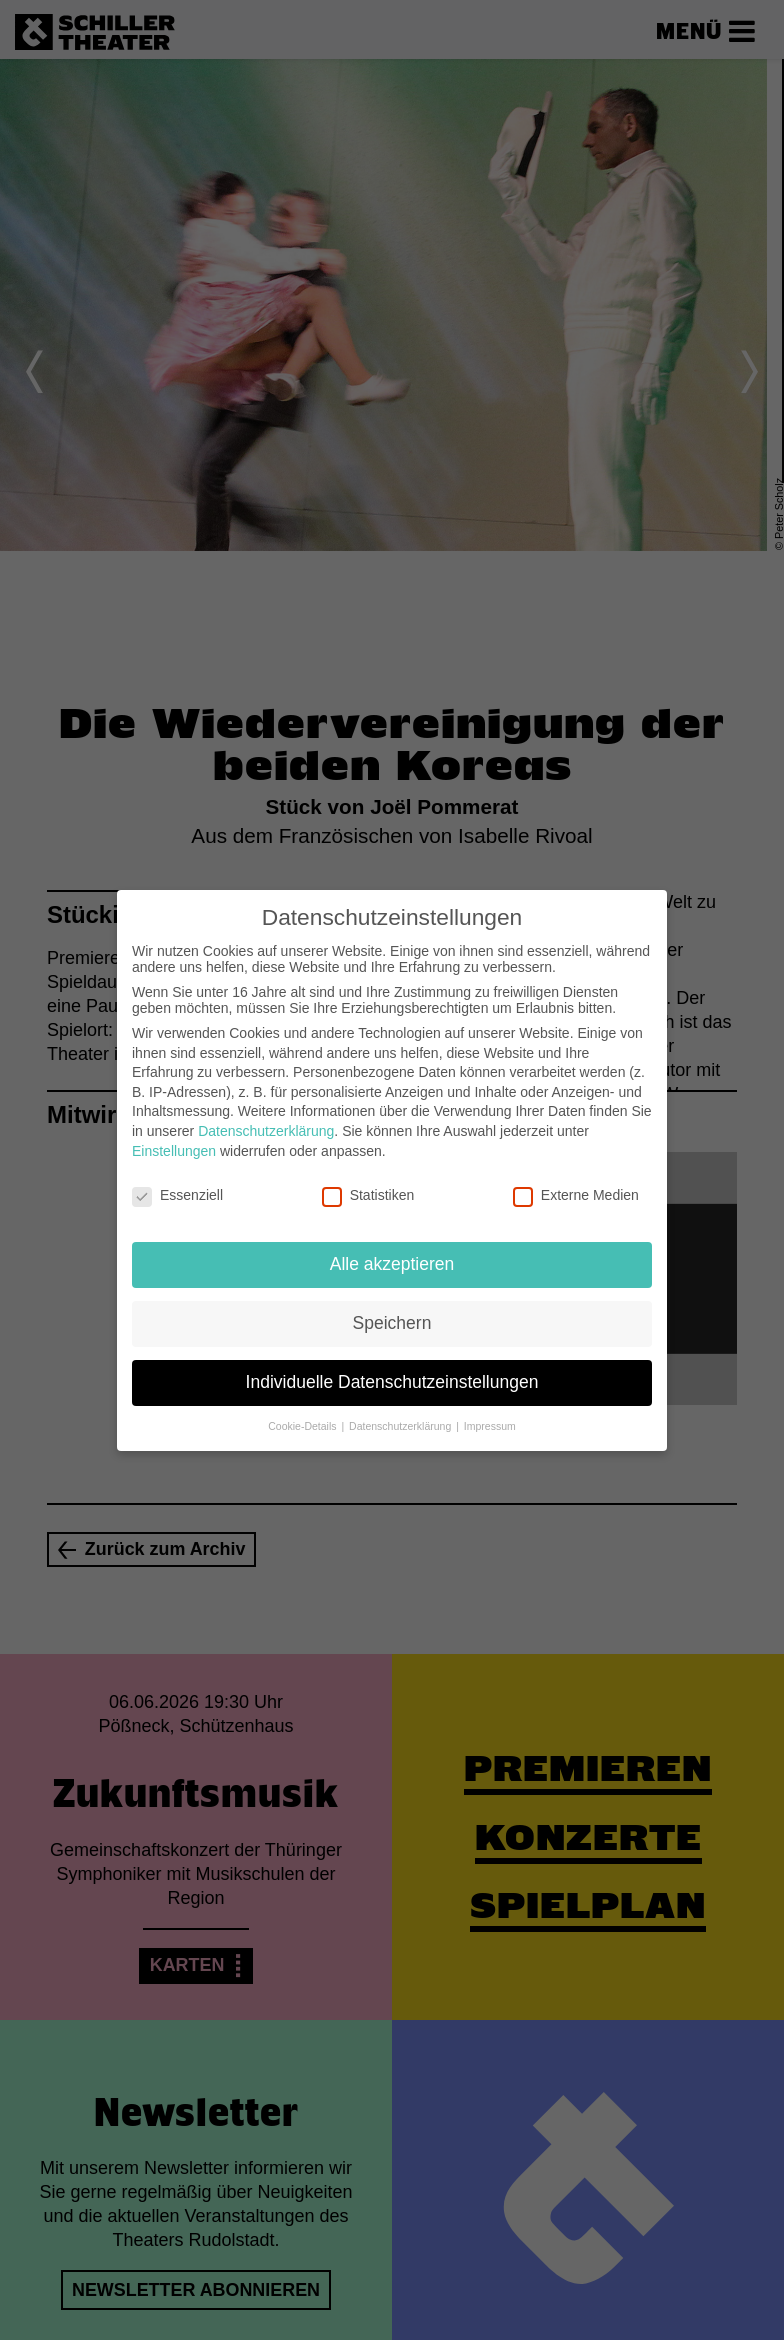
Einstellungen (174, 1151)
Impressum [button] (490, 1426)
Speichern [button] (392, 1323)
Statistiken (368, 1195)
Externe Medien (576, 1195)
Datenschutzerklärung (266, 1131)
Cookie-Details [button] (303, 1426)
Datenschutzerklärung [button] (401, 1426)
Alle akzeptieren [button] (392, 1264)
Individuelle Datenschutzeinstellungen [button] (392, 1382)
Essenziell (177, 1195)
